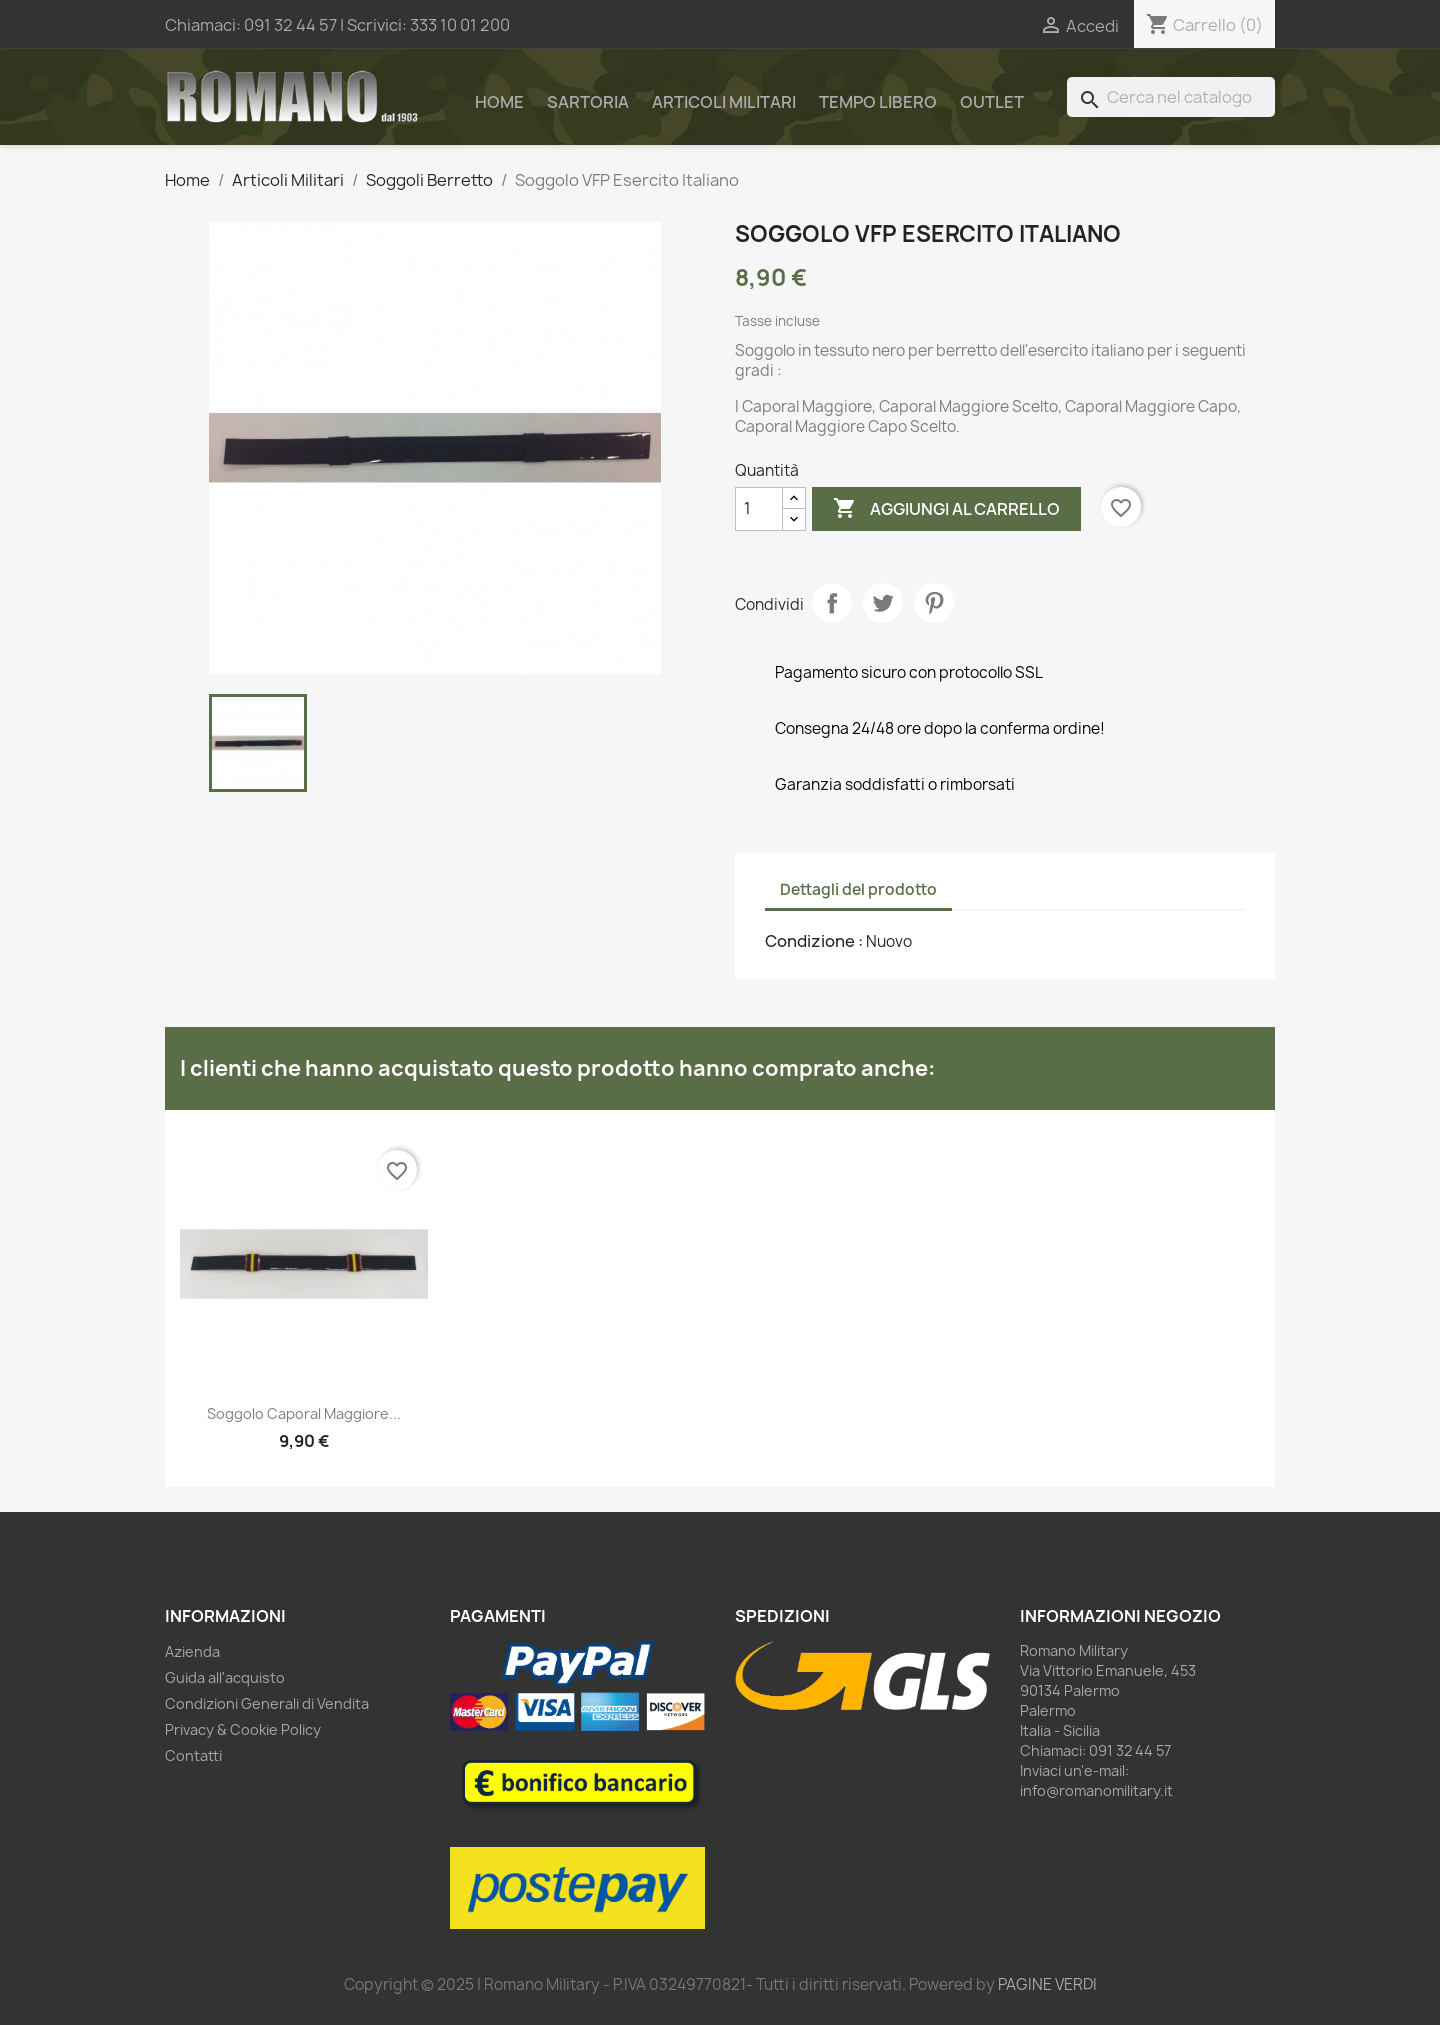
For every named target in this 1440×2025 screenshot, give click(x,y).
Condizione (811, 941)
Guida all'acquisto (225, 1677)
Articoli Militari (724, 102)
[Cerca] (1171, 97)
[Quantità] (759, 509)
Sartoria (588, 102)
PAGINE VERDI (1047, 1984)
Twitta (883, 603)
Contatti (193, 1755)
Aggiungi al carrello (946, 509)
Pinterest (934, 603)
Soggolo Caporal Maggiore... (304, 1413)
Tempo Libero (878, 102)
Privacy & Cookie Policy (243, 1729)
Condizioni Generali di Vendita (267, 1703)
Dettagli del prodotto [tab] (858, 889)
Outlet (992, 102)
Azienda (192, 1651)
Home (499, 102)
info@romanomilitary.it (1096, 1790)
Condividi (832, 603)
